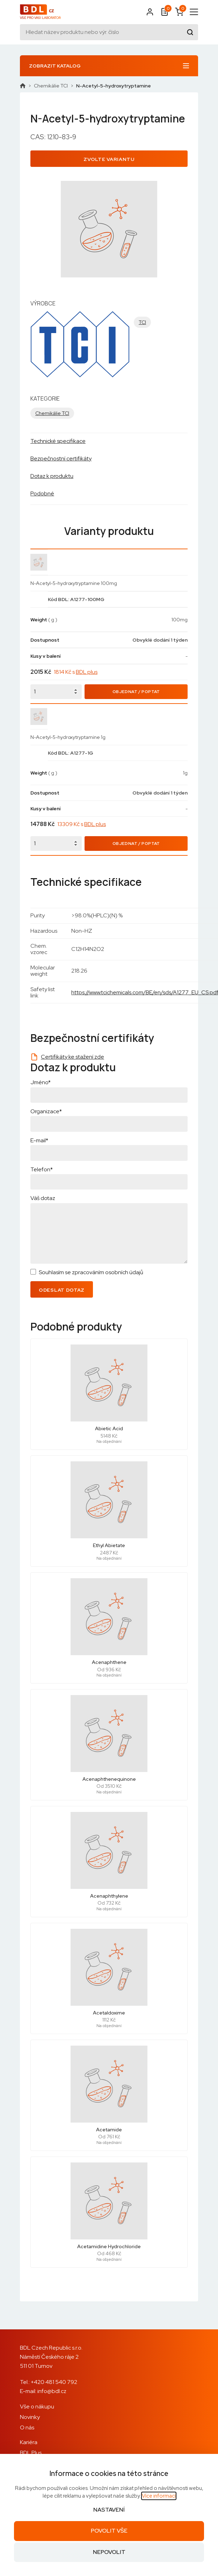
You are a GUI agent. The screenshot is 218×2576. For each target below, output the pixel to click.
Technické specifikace (58, 441)
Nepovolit (109, 2552)
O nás (27, 2427)
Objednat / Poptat (136, 691)
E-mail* (39, 1140)
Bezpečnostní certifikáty (61, 458)
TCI (142, 322)
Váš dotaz (42, 1198)
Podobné (42, 493)
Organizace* (46, 1111)
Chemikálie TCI (51, 86)
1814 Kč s (75, 672)
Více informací (159, 2495)
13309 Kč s (81, 824)
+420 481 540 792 (54, 2382)
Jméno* (40, 1082)
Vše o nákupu (37, 2406)
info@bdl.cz (51, 2391)
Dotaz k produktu (51, 476)
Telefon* (41, 1169)
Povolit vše (109, 2530)
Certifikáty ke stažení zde (72, 1056)
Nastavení (109, 2509)
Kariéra (28, 2442)
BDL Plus (31, 2452)
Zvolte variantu (109, 159)
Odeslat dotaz (62, 1290)
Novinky (30, 2417)
